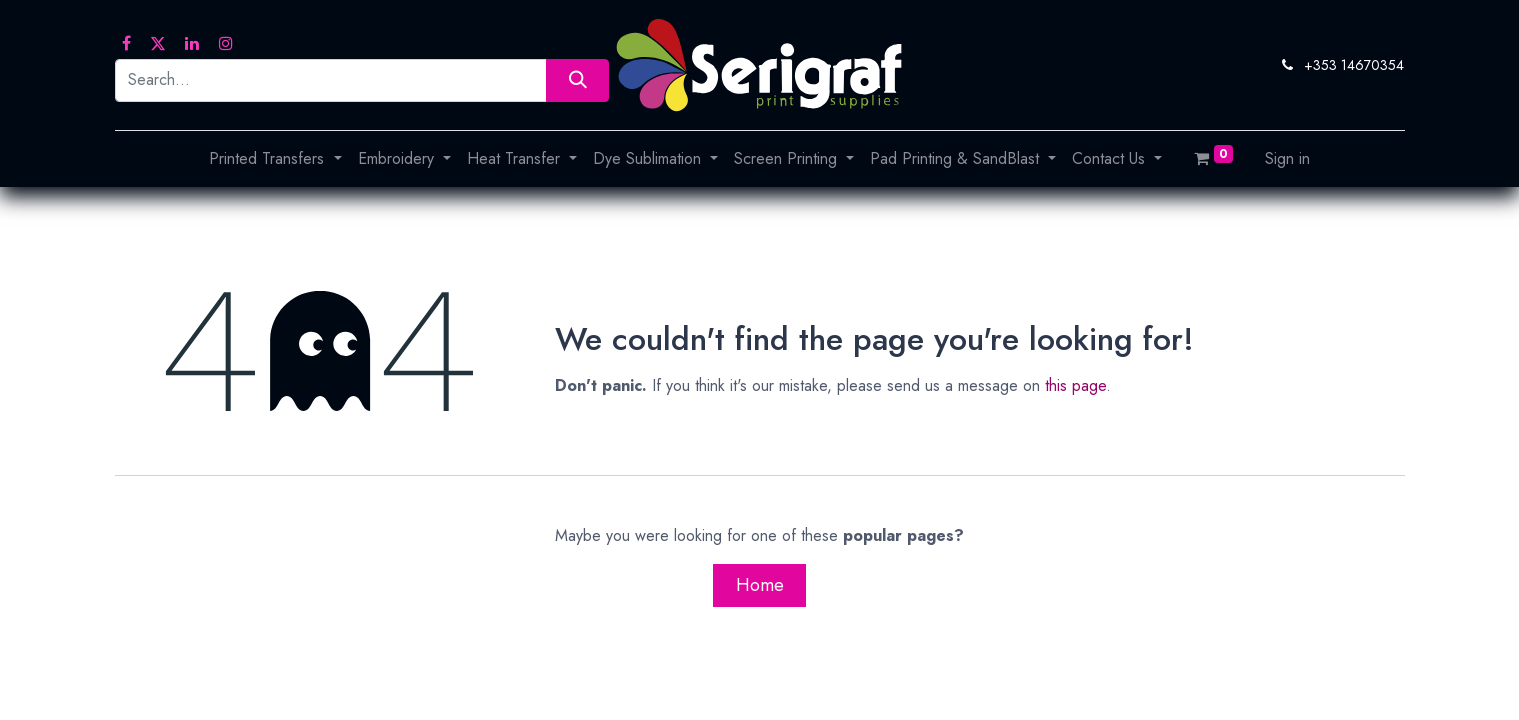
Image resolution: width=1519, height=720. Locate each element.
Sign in (1287, 158)
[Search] (577, 80)
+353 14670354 (1354, 65)
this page (1075, 385)
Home (760, 585)
